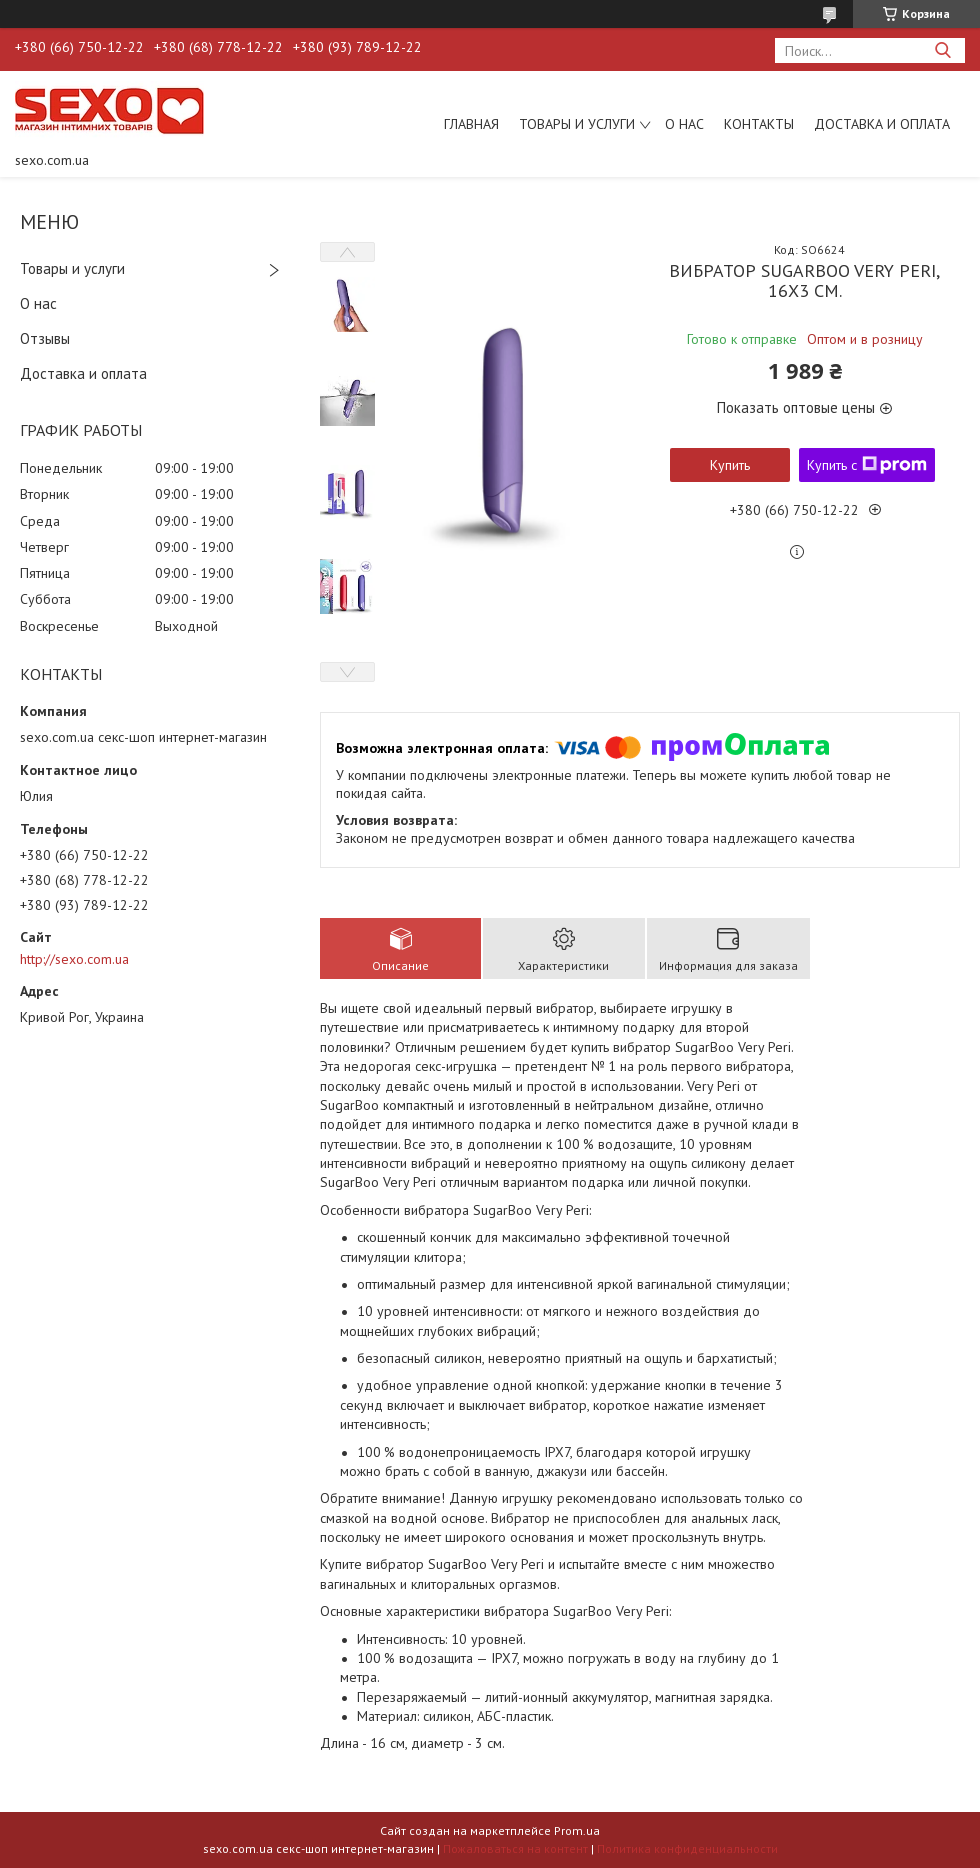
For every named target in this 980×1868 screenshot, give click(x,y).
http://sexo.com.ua (74, 959)
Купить (730, 465)
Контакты (759, 124)
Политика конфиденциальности (687, 1848)
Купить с (867, 465)
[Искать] (942, 50)
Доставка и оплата (882, 124)
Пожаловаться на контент (515, 1848)
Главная (471, 124)
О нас (684, 124)
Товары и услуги (577, 124)
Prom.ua (577, 1830)
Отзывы (45, 338)
